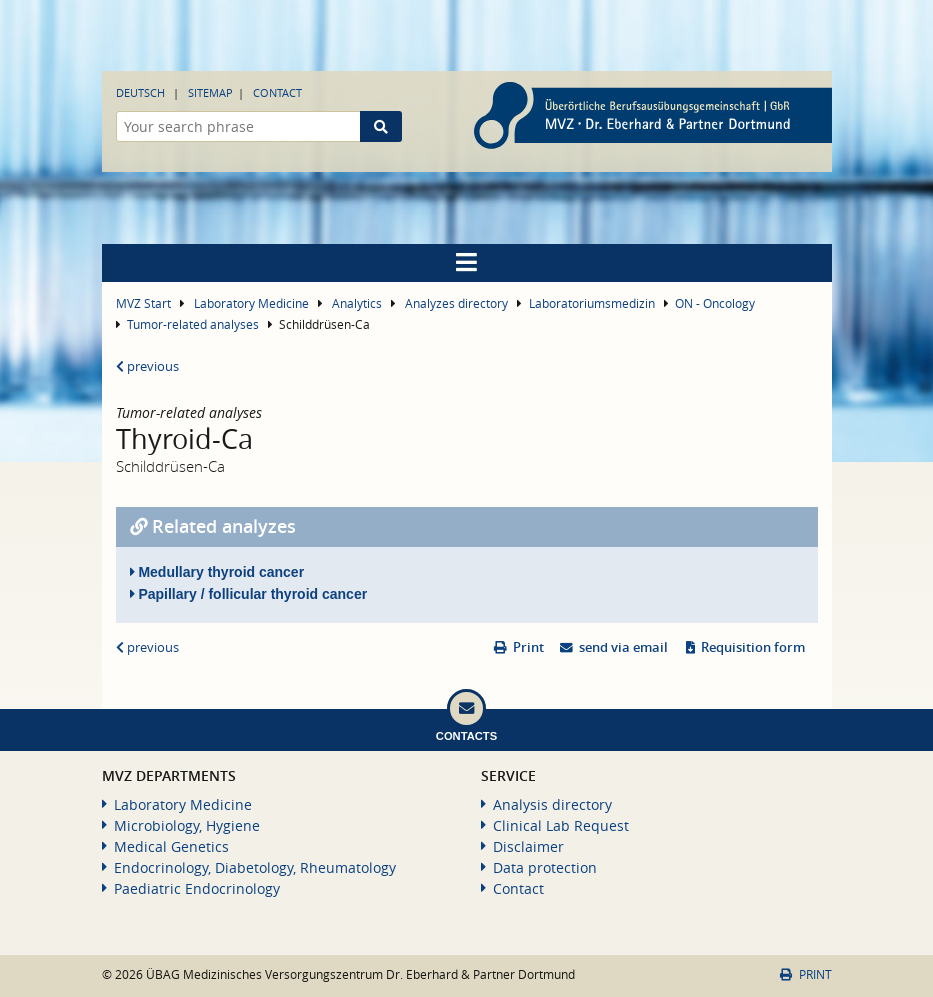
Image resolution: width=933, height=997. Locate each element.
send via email (623, 647)
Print (528, 647)
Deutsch (140, 92)
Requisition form (753, 647)
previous (147, 366)
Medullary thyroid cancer (217, 572)
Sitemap (210, 92)
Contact (277, 92)
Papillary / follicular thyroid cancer (249, 594)
